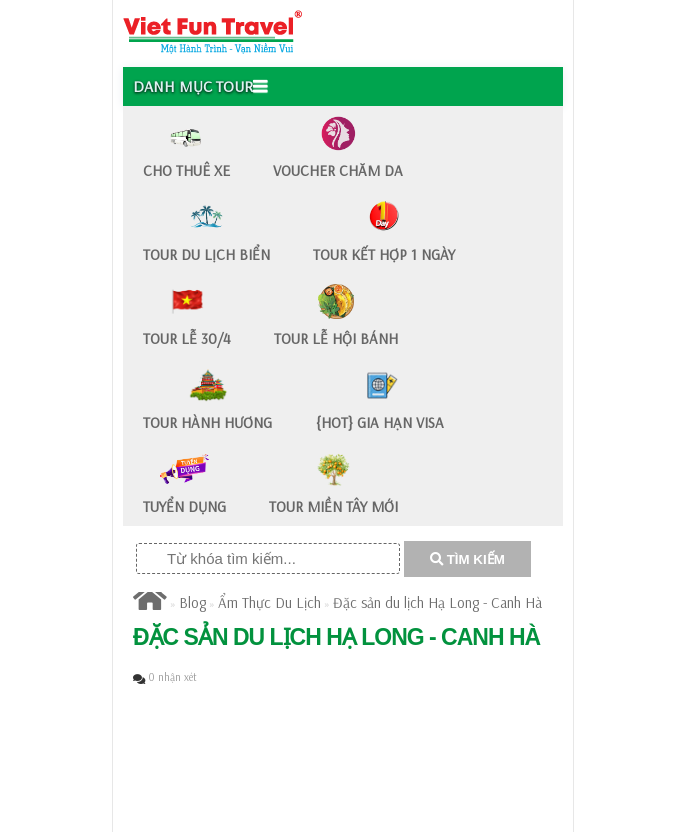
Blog (192, 602)
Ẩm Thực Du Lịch (269, 602)
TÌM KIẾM (467, 559)
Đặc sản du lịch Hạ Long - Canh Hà (437, 602)
